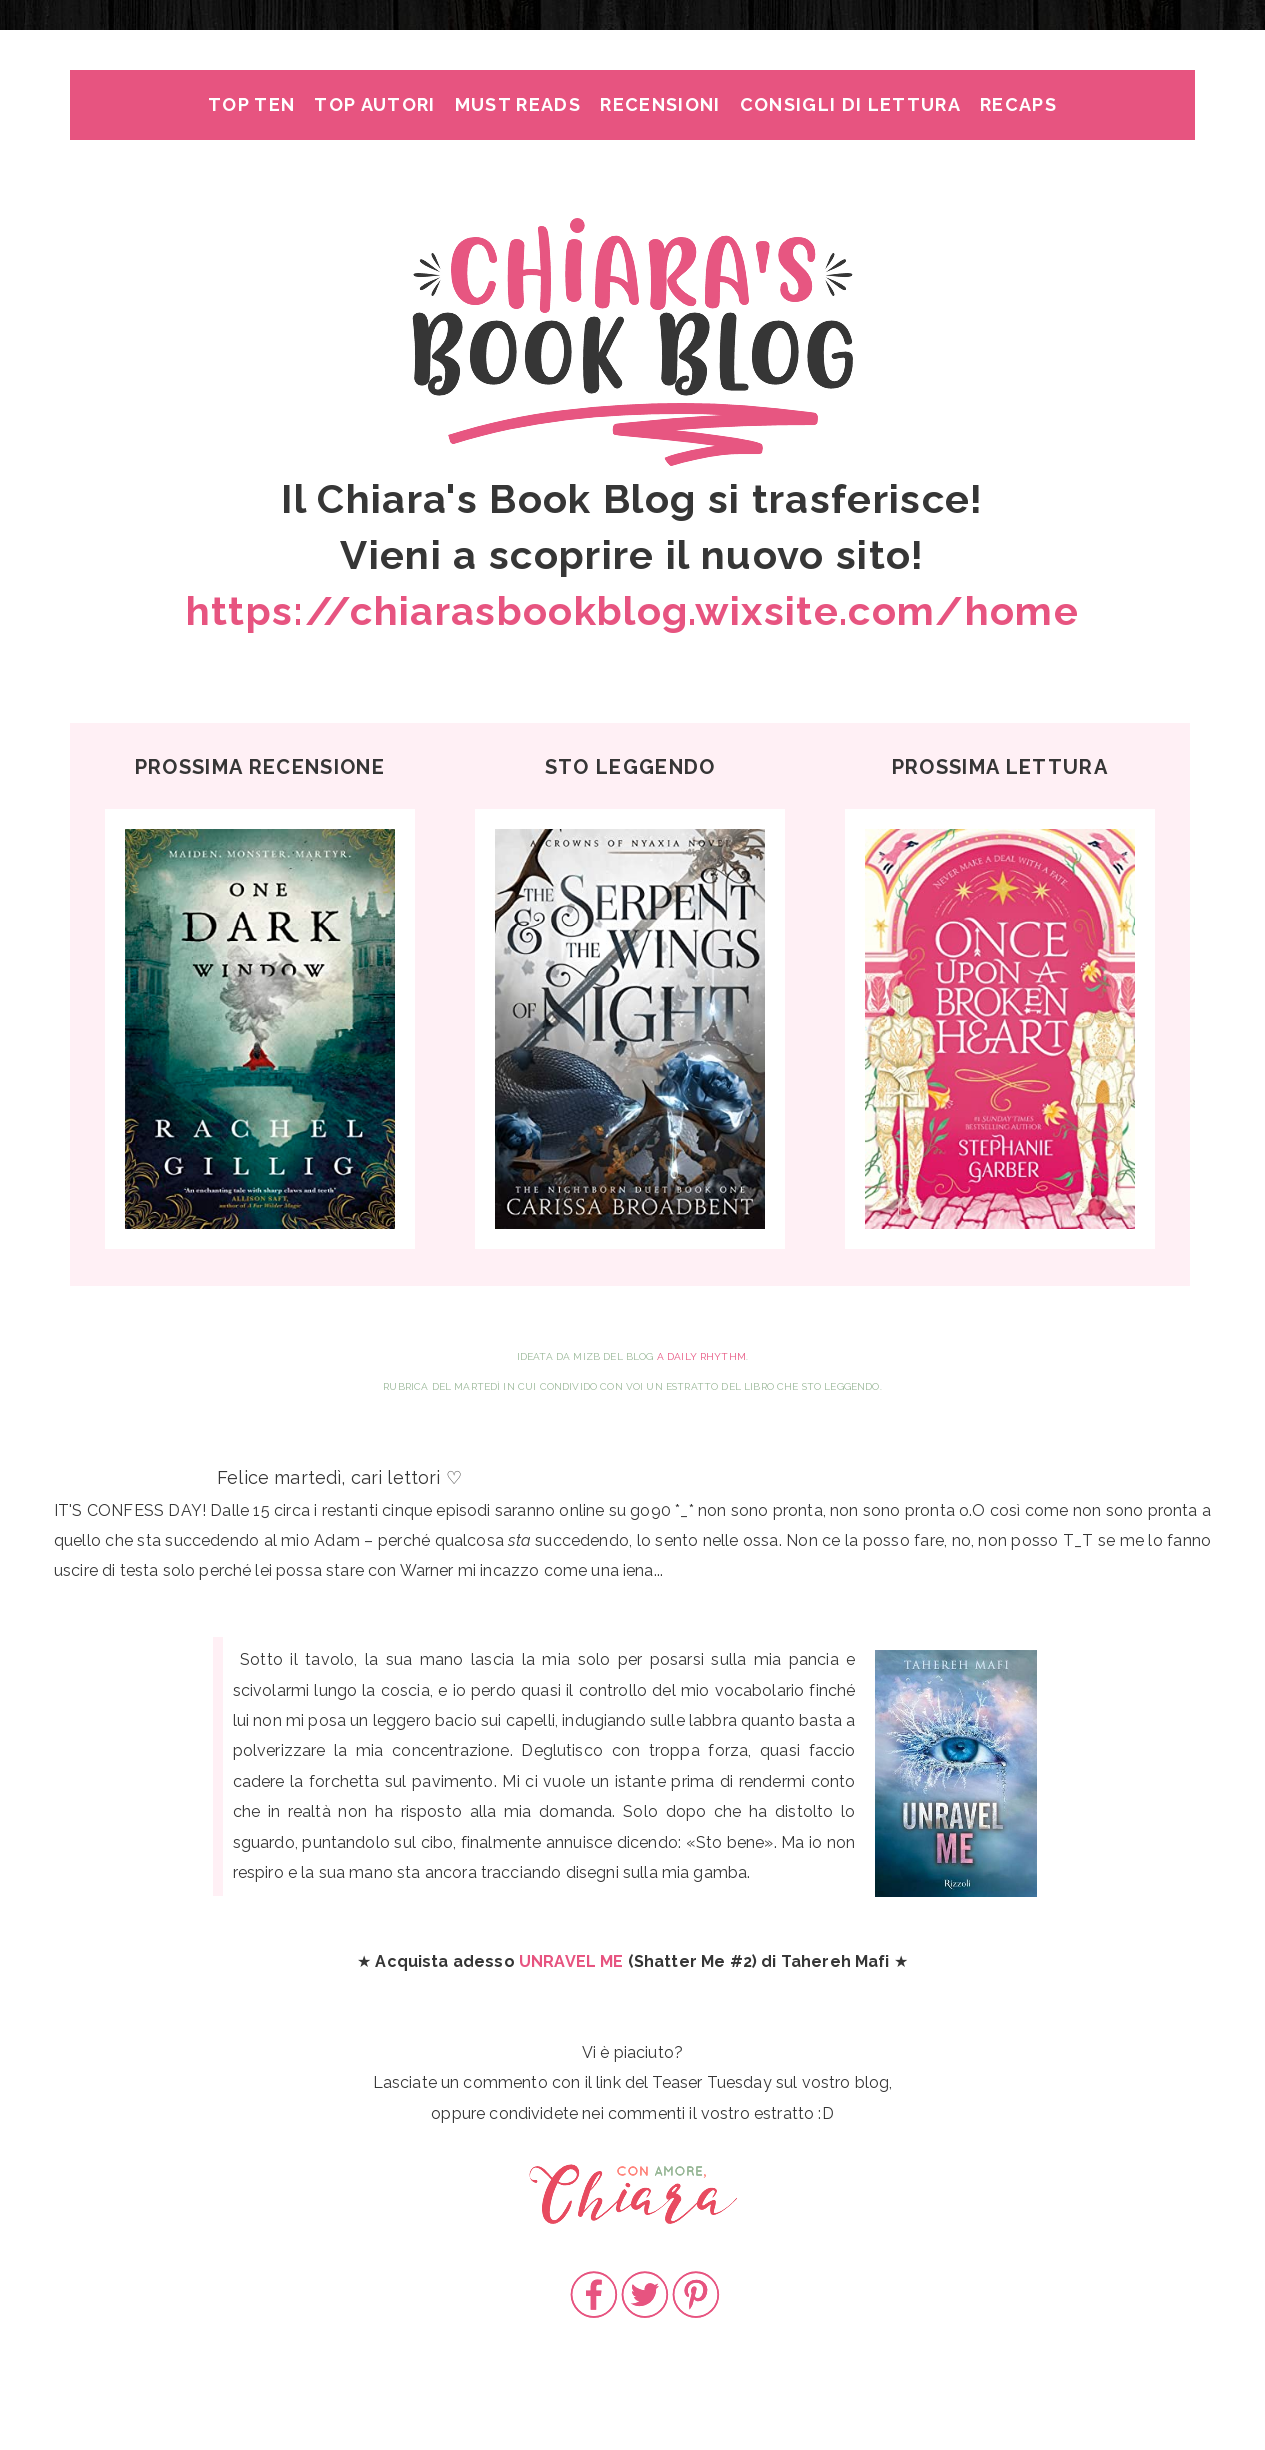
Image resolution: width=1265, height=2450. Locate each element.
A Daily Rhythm (701, 1356)
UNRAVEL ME (571, 1961)
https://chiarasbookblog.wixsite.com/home (632, 610)
